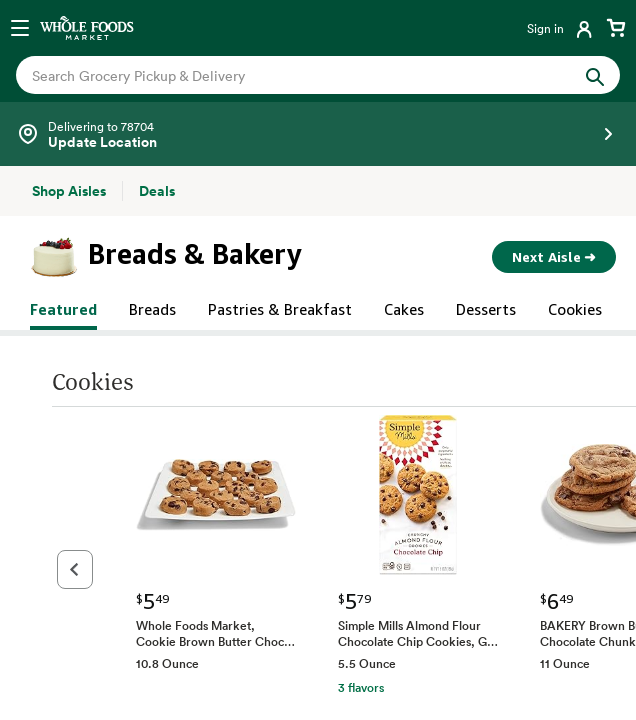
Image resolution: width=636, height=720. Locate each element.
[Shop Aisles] (69, 191)
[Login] (561, 28)
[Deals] (157, 191)
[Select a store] (318, 134)
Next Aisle (554, 257)
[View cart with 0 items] (616, 28)
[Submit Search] (595, 74)
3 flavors (309, 687)
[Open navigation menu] (20, 28)
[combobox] (289, 75)
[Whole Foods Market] (87, 28)
